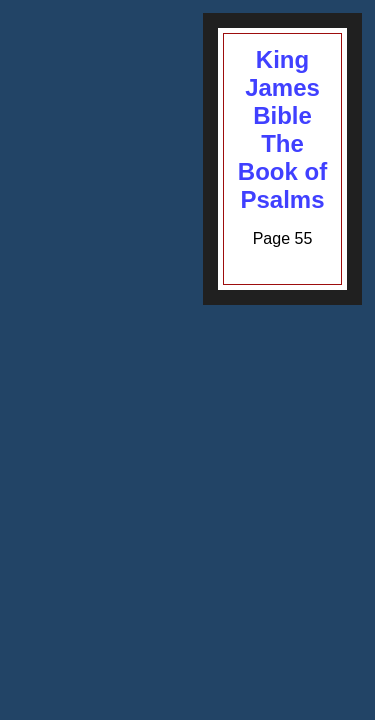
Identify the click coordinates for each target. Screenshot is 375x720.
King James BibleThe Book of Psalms (282, 129)
